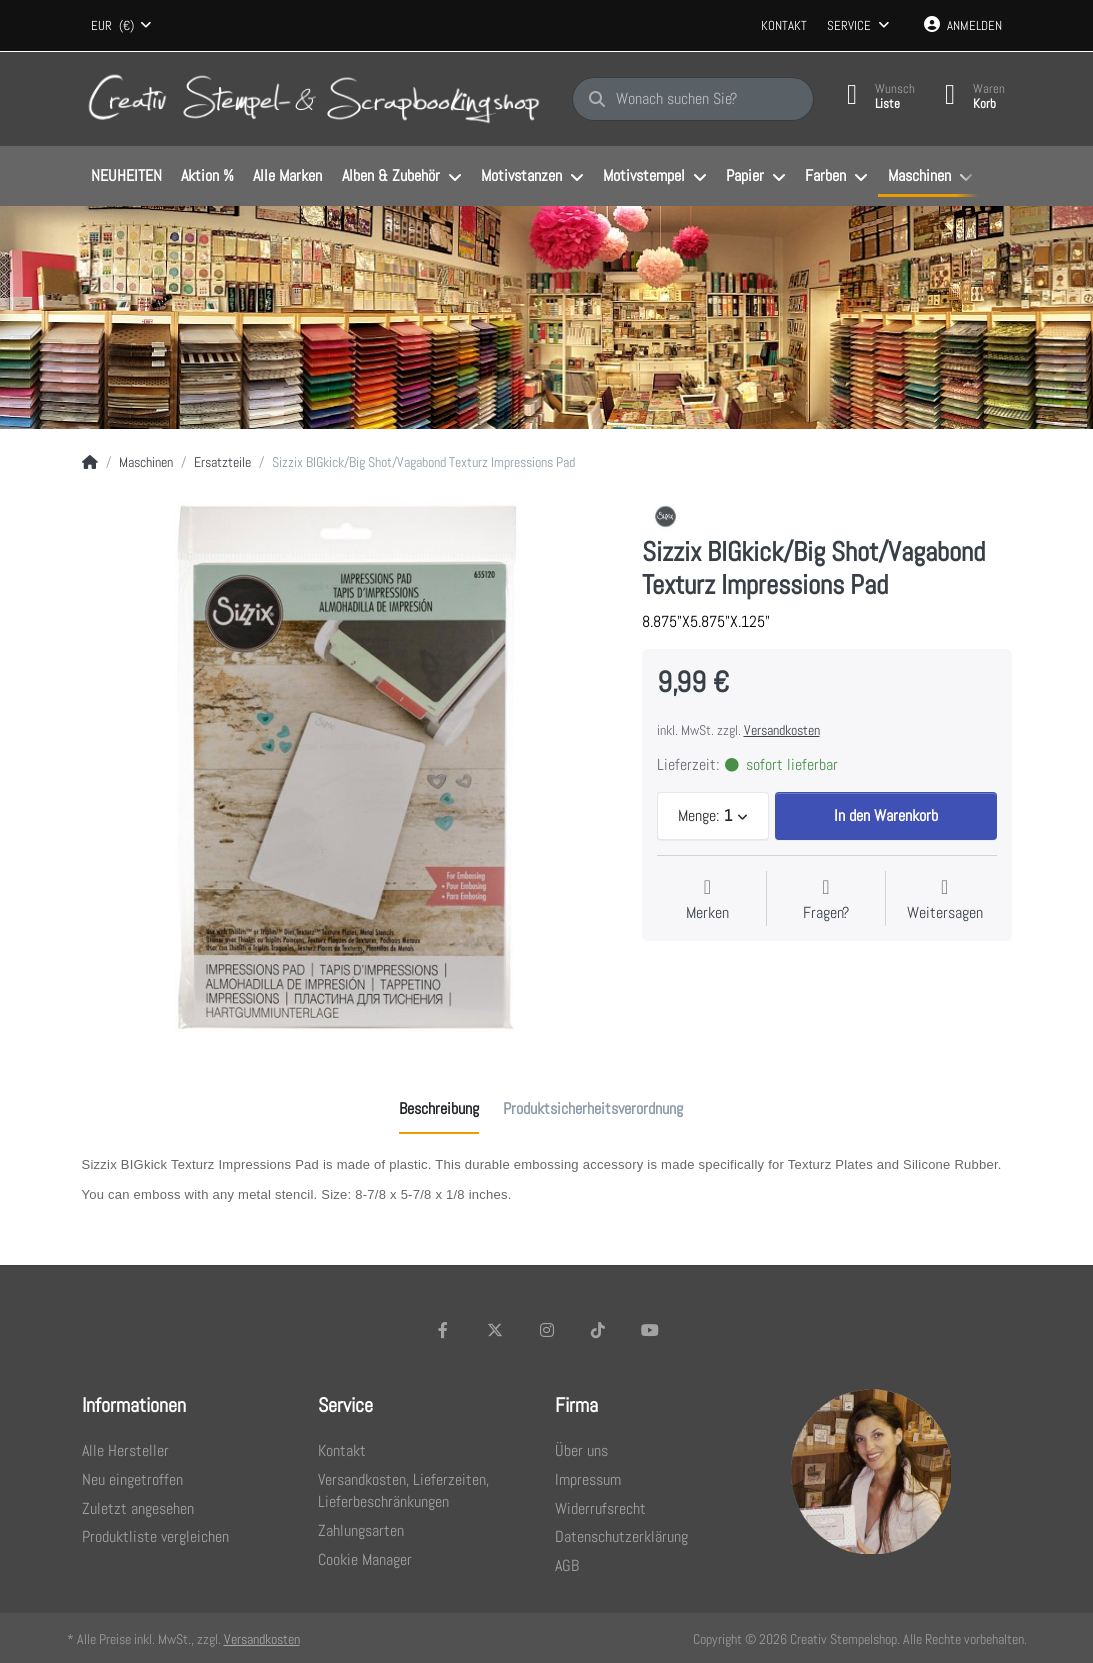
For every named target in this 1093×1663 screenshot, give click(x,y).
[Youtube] (650, 1330)
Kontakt (784, 25)
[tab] (439, 1109)
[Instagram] (547, 1330)
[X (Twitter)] (495, 1330)
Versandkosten (782, 730)
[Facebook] (444, 1330)
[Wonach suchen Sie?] (693, 99)
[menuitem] (127, 177)
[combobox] (122, 26)
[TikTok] (598, 1330)
